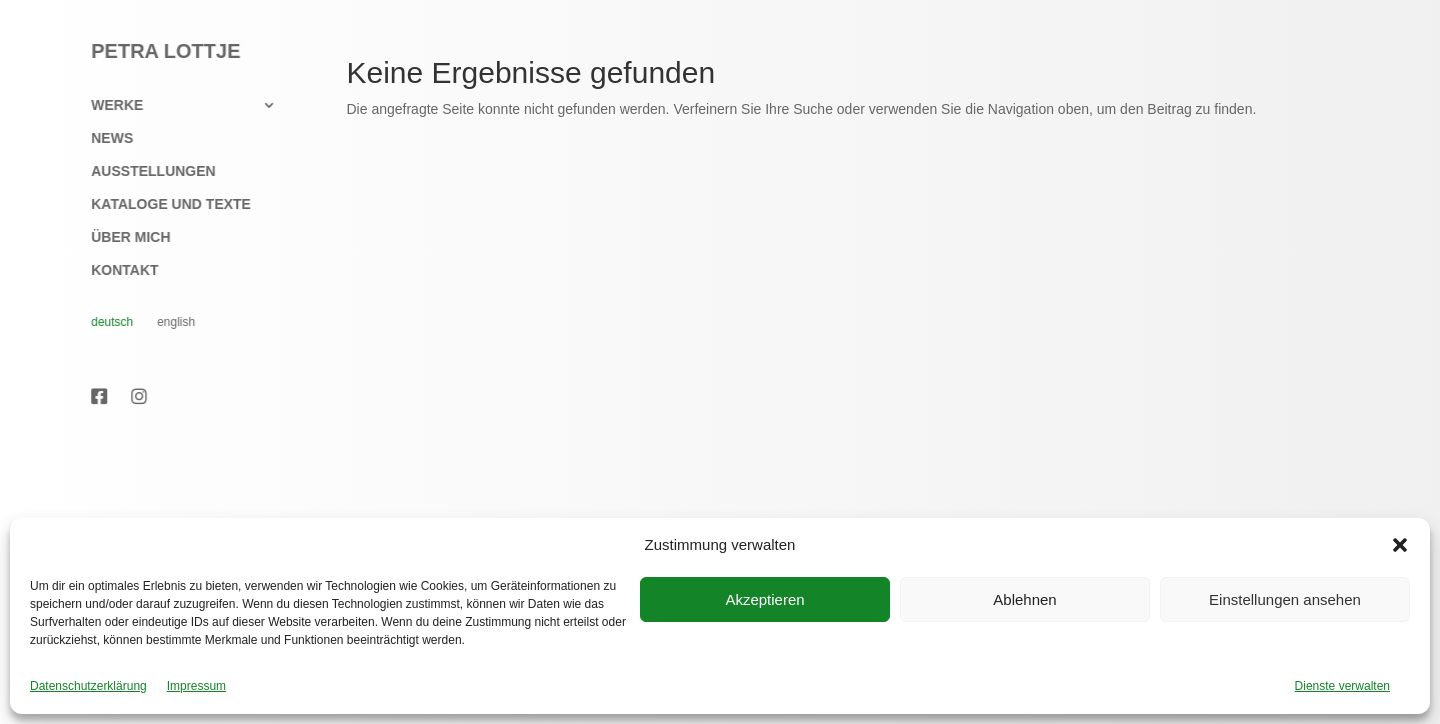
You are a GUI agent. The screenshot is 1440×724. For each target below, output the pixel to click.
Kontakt (114, 270)
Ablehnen (1024, 599)
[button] (1400, 545)
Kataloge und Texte (161, 204)
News (102, 138)
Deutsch (102, 322)
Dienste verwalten (1342, 686)
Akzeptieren (764, 599)
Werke (107, 105)
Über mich (120, 237)
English (166, 322)
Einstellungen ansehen (1285, 599)
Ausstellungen (143, 171)
